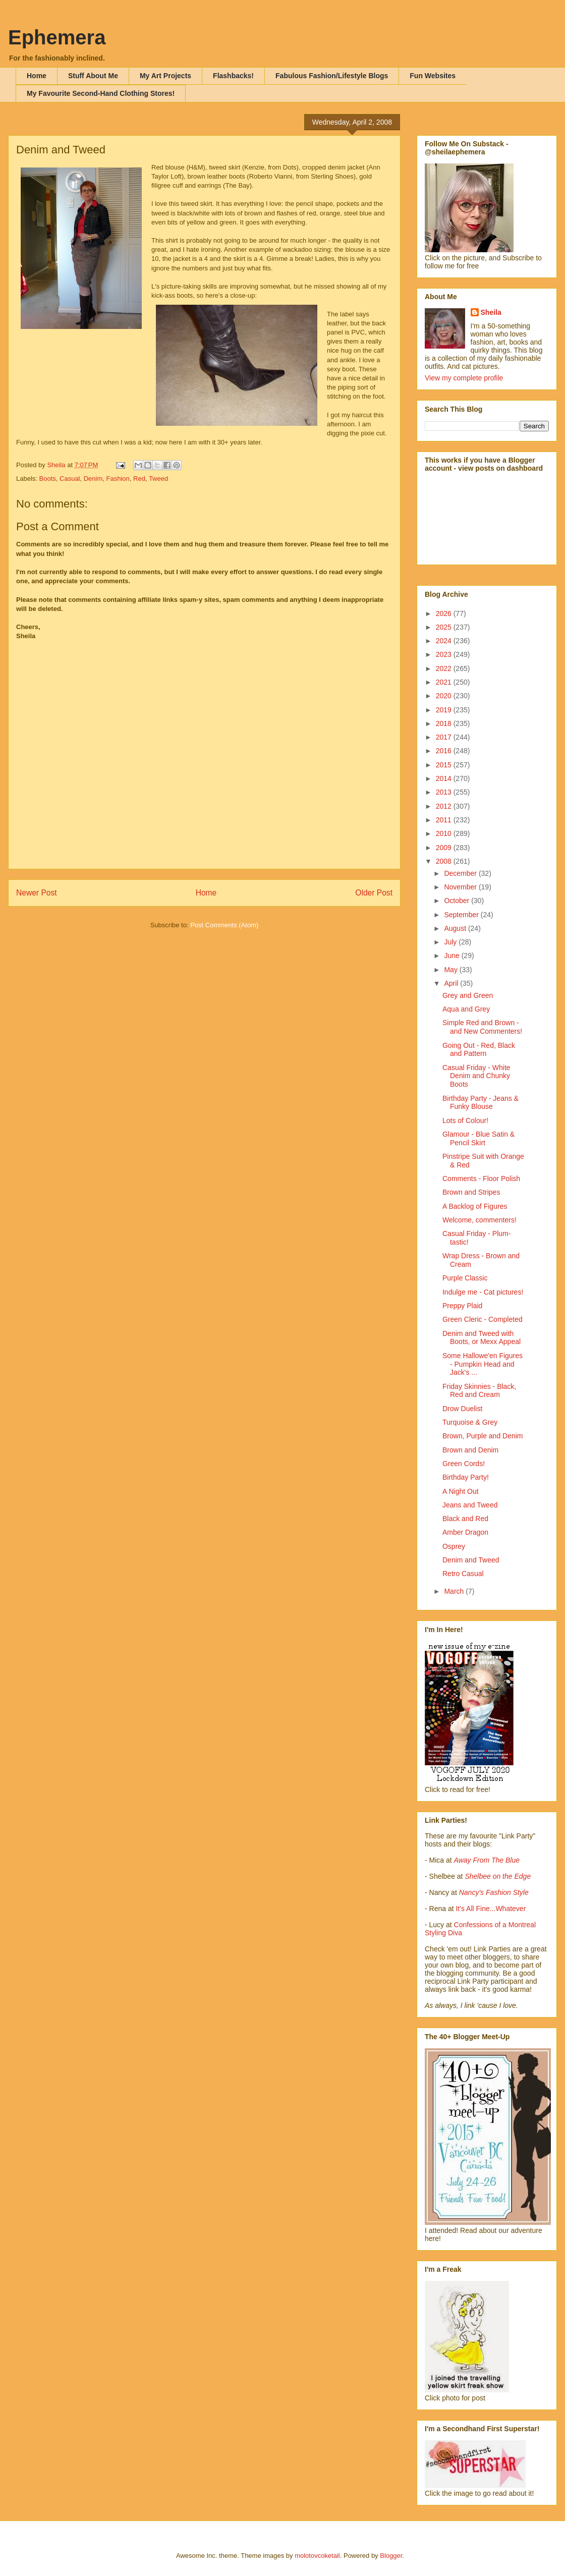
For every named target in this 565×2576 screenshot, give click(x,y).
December (461, 873)
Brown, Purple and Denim (482, 1436)
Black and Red (465, 1519)
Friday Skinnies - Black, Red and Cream (479, 1390)
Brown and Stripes (471, 1192)
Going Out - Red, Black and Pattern (478, 1049)
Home (36, 76)
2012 (445, 806)
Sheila (491, 312)
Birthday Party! (465, 1477)
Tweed (158, 478)
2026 (445, 613)
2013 (445, 792)
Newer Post (36, 892)
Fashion (118, 478)
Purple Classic (464, 1278)
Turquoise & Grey (469, 1422)
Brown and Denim (470, 1450)
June (452, 955)
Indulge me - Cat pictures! (482, 1292)
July (451, 942)
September (462, 915)
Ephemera (56, 37)
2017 (445, 737)
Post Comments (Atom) (224, 925)
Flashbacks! (233, 76)
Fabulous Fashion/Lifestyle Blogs (331, 76)
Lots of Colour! (465, 1120)
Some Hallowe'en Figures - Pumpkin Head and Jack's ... (482, 1364)
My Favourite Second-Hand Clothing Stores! (101, 93)
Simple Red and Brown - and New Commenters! (482, 1027)
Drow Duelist (462, 1409)
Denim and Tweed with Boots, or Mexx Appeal (481, 1337)
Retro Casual (463, 1574)
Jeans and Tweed (470, 1505)
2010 (445, 833)
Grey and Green (467, 995)
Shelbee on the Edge (498, 1876)
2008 (445, 861)
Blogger (391, 2555)
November (461, 887)
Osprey (453, 1546)
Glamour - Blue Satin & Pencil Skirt (478, 1138)
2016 (445, 751)
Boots (47, 478)
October (457, 901)
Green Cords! (463, 1464)
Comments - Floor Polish (481, 1178)
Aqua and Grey (466, 1009)
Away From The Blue (487, 1860)
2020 (445, 696)
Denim (93, 478)
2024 (445, 641)
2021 (445, 682)
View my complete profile (464, 378)
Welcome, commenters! (479, 1220)
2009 (445, 848)
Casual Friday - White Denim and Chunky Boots (476, 1076)
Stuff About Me (93, 76)
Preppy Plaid (462, 1306)
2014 (445, 778)
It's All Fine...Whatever (491, 1909)
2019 (445, 710)
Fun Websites (433, 76)
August (456, 928)
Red (139, 478)
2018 (445, 723)
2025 (445, 627)
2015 (445, 765)
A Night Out (460, 1491)
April (452, 983)
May (451, 970)
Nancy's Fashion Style (494, 1892)
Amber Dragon (465, 1532)
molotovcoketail (317, 2555)
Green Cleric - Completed (482, 1319)
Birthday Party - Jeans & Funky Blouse (480, 1102)
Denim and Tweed (470, 1560)
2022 (445, 668)
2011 (445, 820)
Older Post (373, 892)
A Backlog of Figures (474, 1206)
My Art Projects (165, 76)
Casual (70, 478)
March (455, 1591)
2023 (445, 654)
